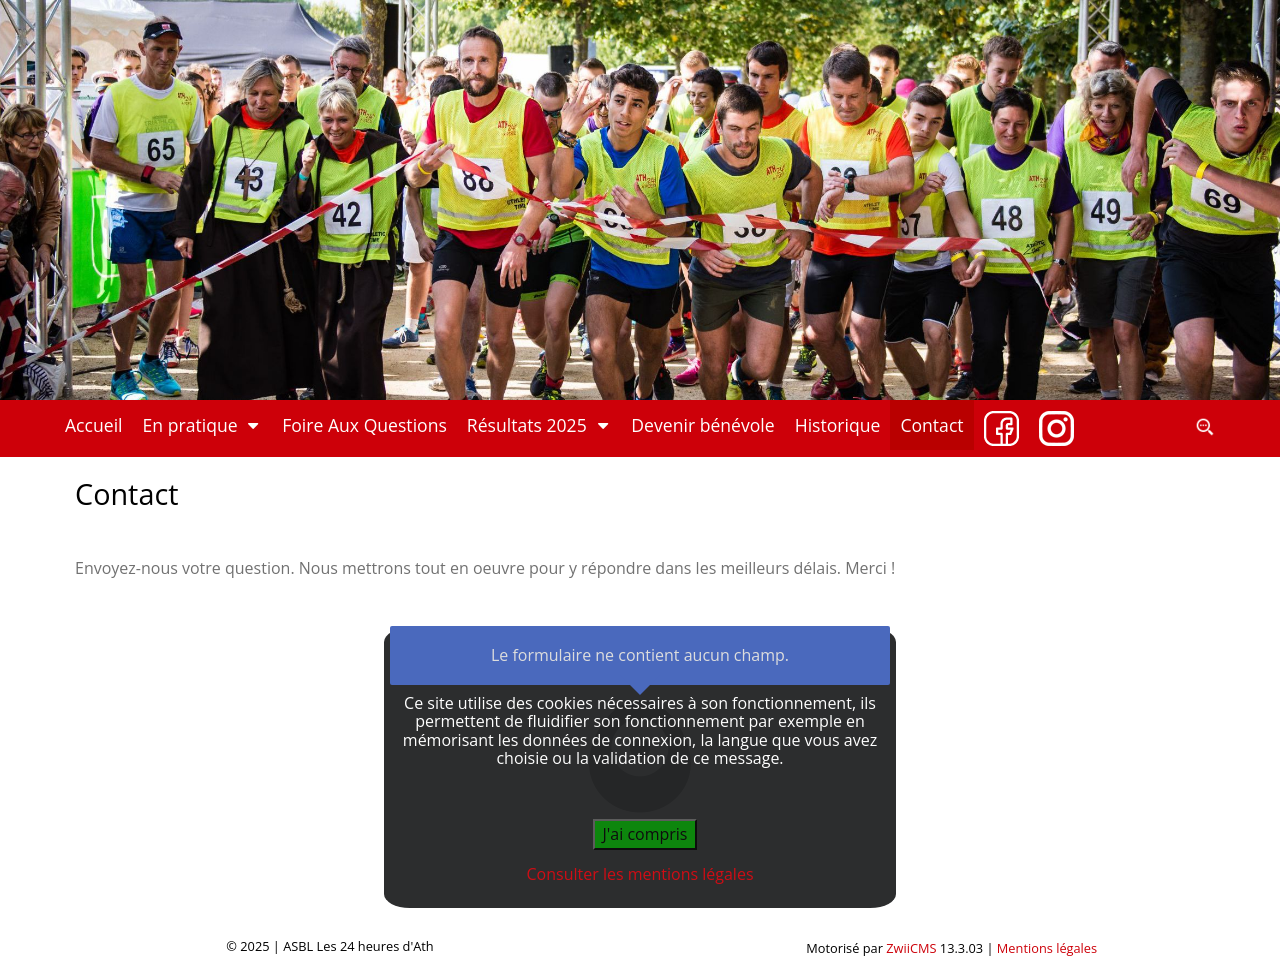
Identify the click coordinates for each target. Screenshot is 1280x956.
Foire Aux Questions (364, 425)
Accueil (94, 425)
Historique (838, 425)
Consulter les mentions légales (640, 874)
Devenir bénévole (702, 425)
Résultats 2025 (539, 425)
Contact (931, 425)
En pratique (203, 425)
